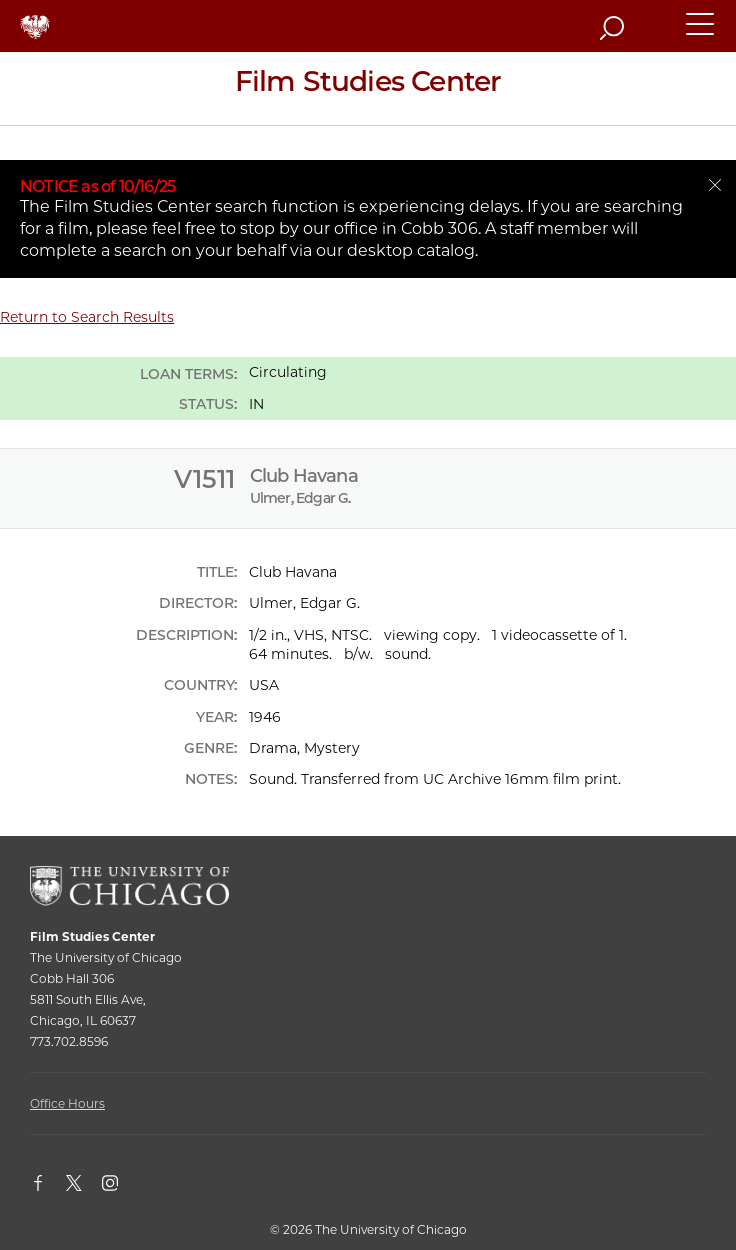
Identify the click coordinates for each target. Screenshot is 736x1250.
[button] (701, 33)
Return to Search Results (87, 317)
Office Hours (67, 1103)
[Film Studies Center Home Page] (368, 88)
